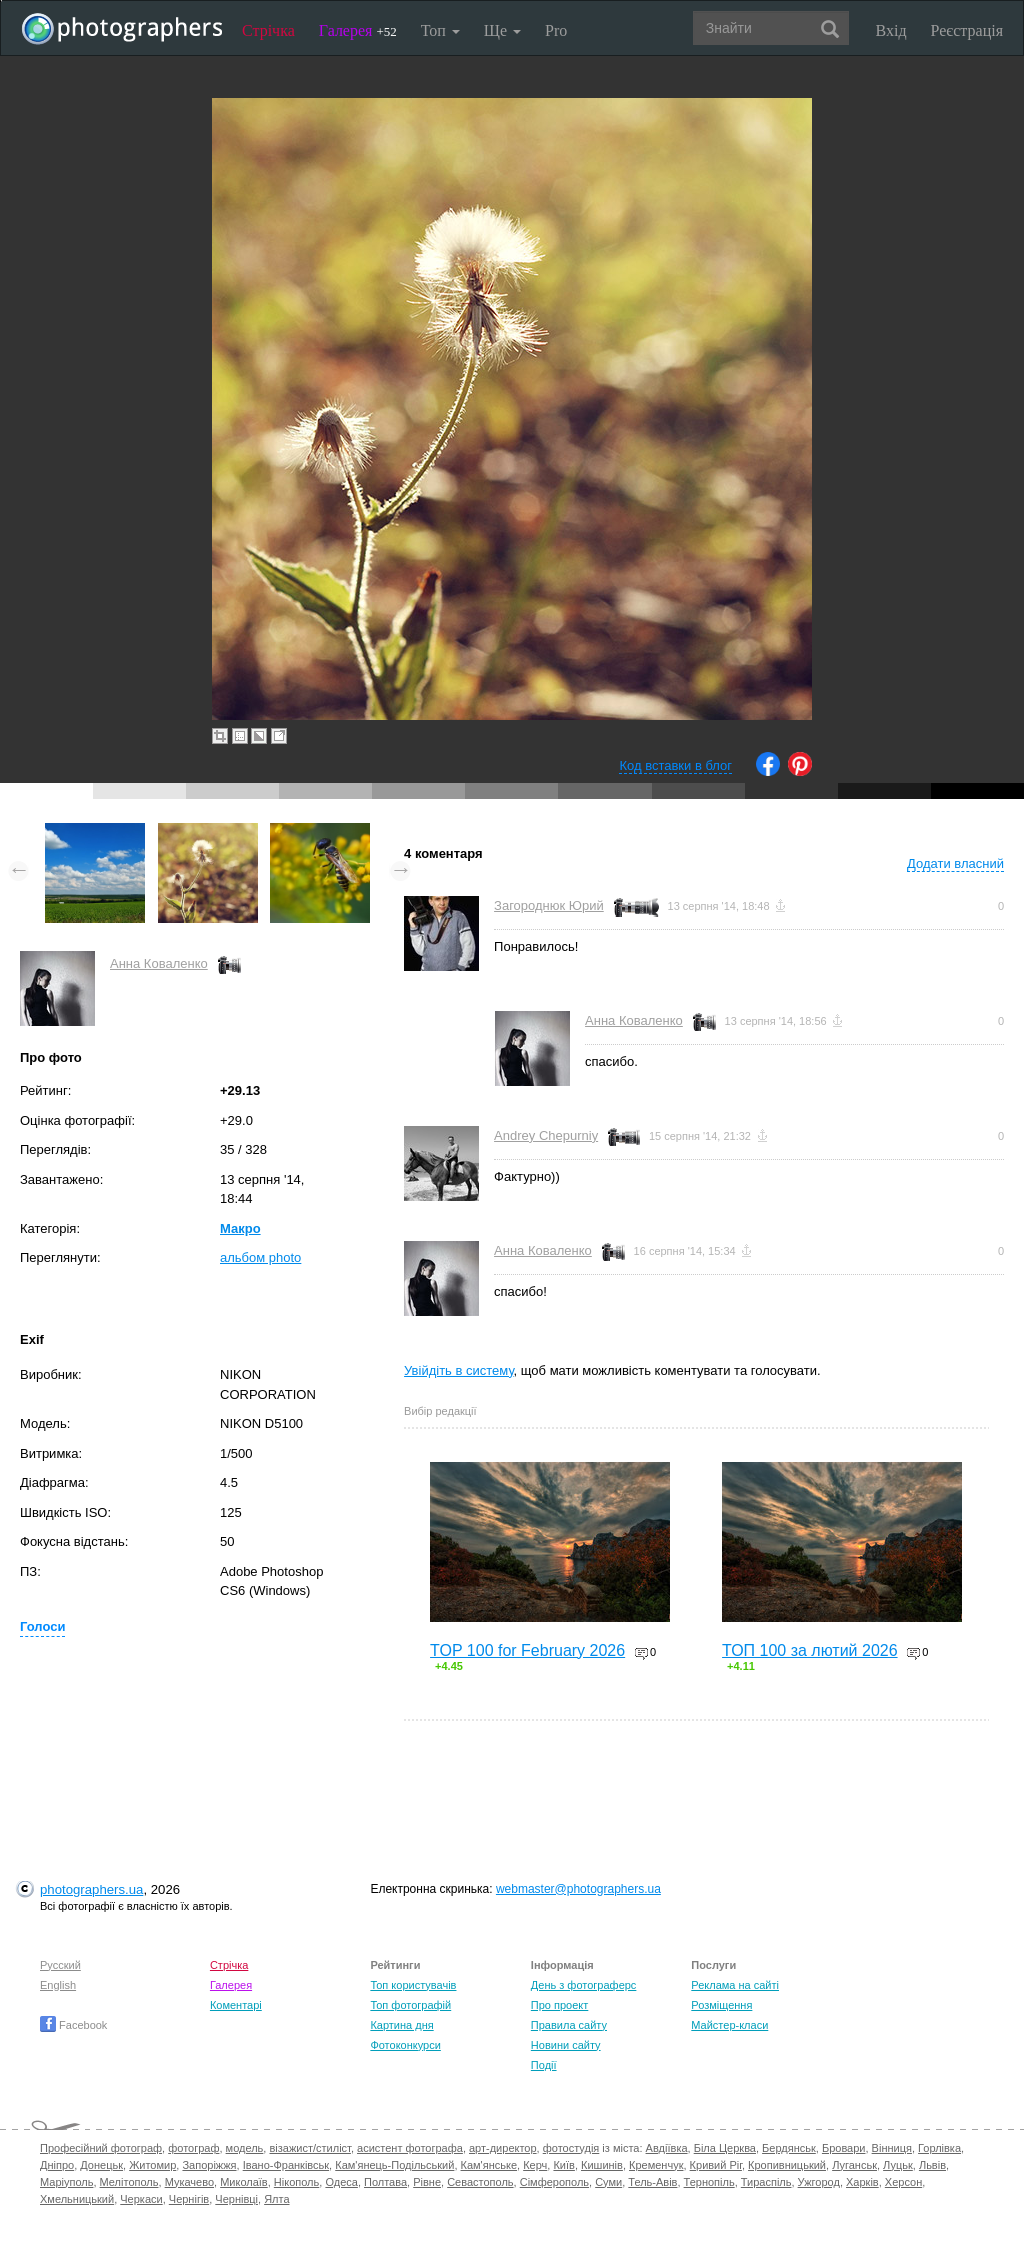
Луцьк (898, 2165)
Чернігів (189, 2199)
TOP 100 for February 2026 (527, 1650)
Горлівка (939, 2148)
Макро (240, 1228)
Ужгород (819, 2182)
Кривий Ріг (716, 2165)
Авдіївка (667, 2148)
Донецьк (101, 2165)
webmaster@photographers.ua (578, 1889)
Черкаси (141, 2199)
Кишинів (602, 2165)
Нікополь (296, 2182)
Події (544, 2065)
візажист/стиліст (309, 2148)
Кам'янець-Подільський (394, 2165)
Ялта (276, 2199)
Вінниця (892, 2148)
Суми (608, 2182)
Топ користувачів (413, 1985)
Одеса (341, 2182)
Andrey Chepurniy (546, 1135)
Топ (440, 30)
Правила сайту (569, 2025)
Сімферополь (554, 2182)
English (58, 1985)
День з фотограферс (584, 1985)
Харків (862, 2182)
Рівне (427, 2182)
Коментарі (236, 2005)
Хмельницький (77, 2199)
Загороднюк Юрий (549, 905)
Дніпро (57, 2165)
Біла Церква (725, 2148)
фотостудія (571, 2148)
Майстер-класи (729, 2025)
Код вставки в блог (675, 765)
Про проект (559, 2005)
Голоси (42, 1626)
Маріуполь (66, 2182)
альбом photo (260, 1257)
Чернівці (236, 2199)
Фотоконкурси (405, 2045)
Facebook (73, 2025)
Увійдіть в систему (459, 1370)
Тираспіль (766, 2182)
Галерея (358, 30)
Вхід (891, 30)
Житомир (152, 2165)
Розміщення (721, 2005)
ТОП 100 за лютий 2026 (810, 1650)
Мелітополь (129, 2182)
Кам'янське (489, 2165)
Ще (502, 30)
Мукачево (189, 2182)
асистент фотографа (410, 2148)
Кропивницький (787, 2165)
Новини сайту (566, 2045)
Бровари (844, 2148)
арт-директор (503, 2148)
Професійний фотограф (101, 2148)
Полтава (385, 2182)
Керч (535, 2165)
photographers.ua (91, 1889)
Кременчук (656, 2165)
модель (245, 2148)
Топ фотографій (410, 2005)
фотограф (193, 2148)
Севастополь (480, 2182)
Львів (932, 2165)
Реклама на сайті (735, 1985)
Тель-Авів (652, 2182)
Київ (563, 2165)
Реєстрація (967, 30)
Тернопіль (709, 2182)
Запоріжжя (209, 2165)
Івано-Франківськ (286, 2165)
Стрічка (268, 30)
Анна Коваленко (159, 963)
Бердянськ (789, 2148)
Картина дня (401, 2025)
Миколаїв (244, 2182)
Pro (556, 30)
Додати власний (955, 863)
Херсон (903, 2182)
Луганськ (854, 2165)
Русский (60, 1965)
